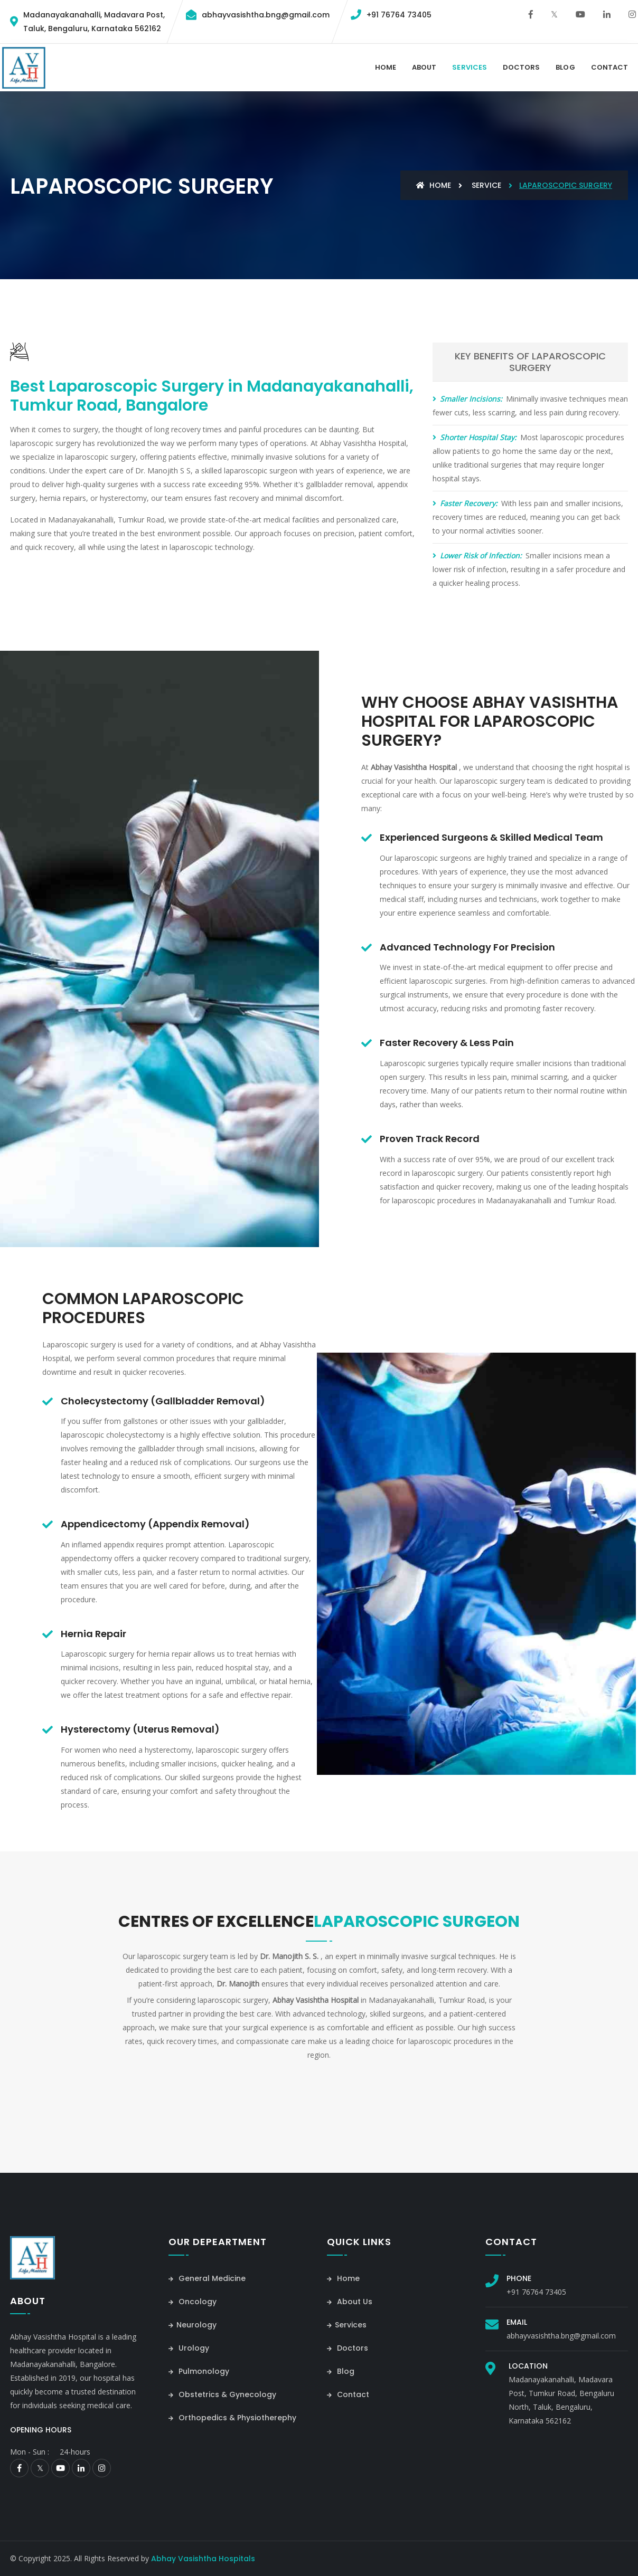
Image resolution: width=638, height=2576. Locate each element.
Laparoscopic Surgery (565, 185)
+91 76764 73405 (399, 14)
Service (486, 185)
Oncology (192, 2301)
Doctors (521, 67)
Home (385, 67)
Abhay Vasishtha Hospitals (203, 2558)
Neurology (192, 2325)
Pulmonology (198, 2371)
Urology (188, 2348)
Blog (565, 67)
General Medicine (207, 2278)
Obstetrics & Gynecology (222, 2394)
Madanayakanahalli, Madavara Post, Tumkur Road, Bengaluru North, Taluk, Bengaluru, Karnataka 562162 (561, 2400)
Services (469, 67)
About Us (349, 2301)
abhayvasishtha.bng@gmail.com (266, 14)
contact (609, 67)
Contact (348, 2394)
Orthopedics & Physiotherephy (232, 2417)
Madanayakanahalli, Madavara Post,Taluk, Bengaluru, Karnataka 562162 (94, 21)
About (424, 67)
